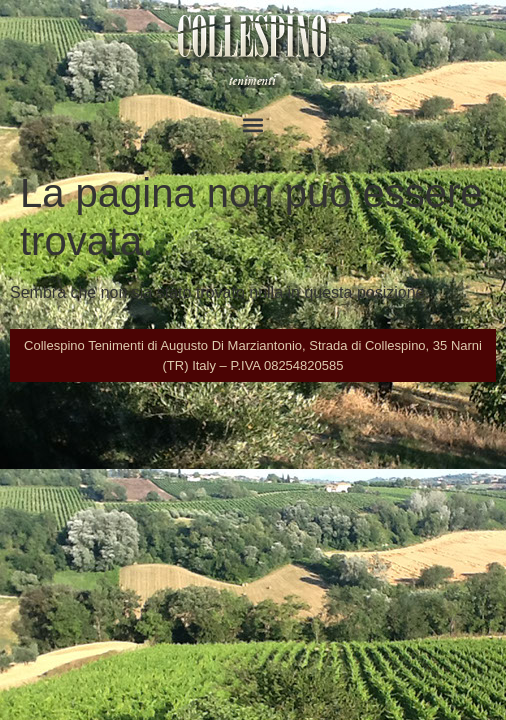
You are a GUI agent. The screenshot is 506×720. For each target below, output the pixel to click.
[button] (253, 124)
